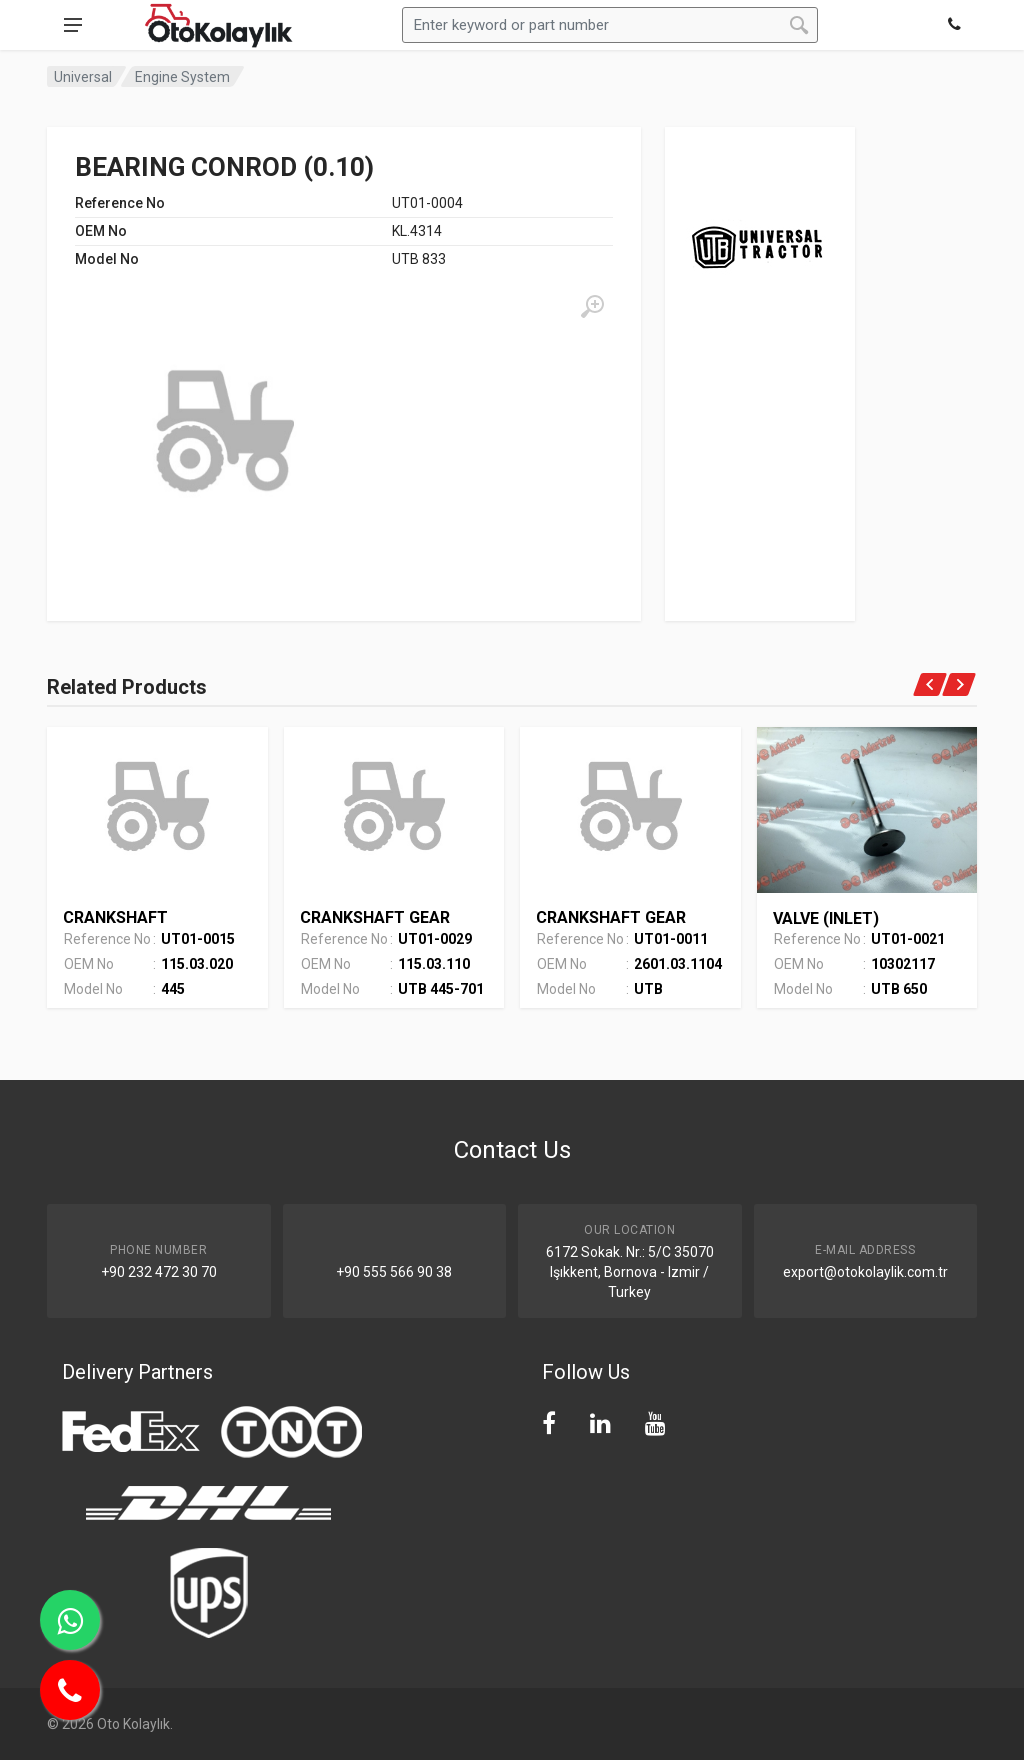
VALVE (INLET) (826, 918)
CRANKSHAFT (115, 917)
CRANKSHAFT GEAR (375, 917)
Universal (83, 77)
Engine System (182, 77)
